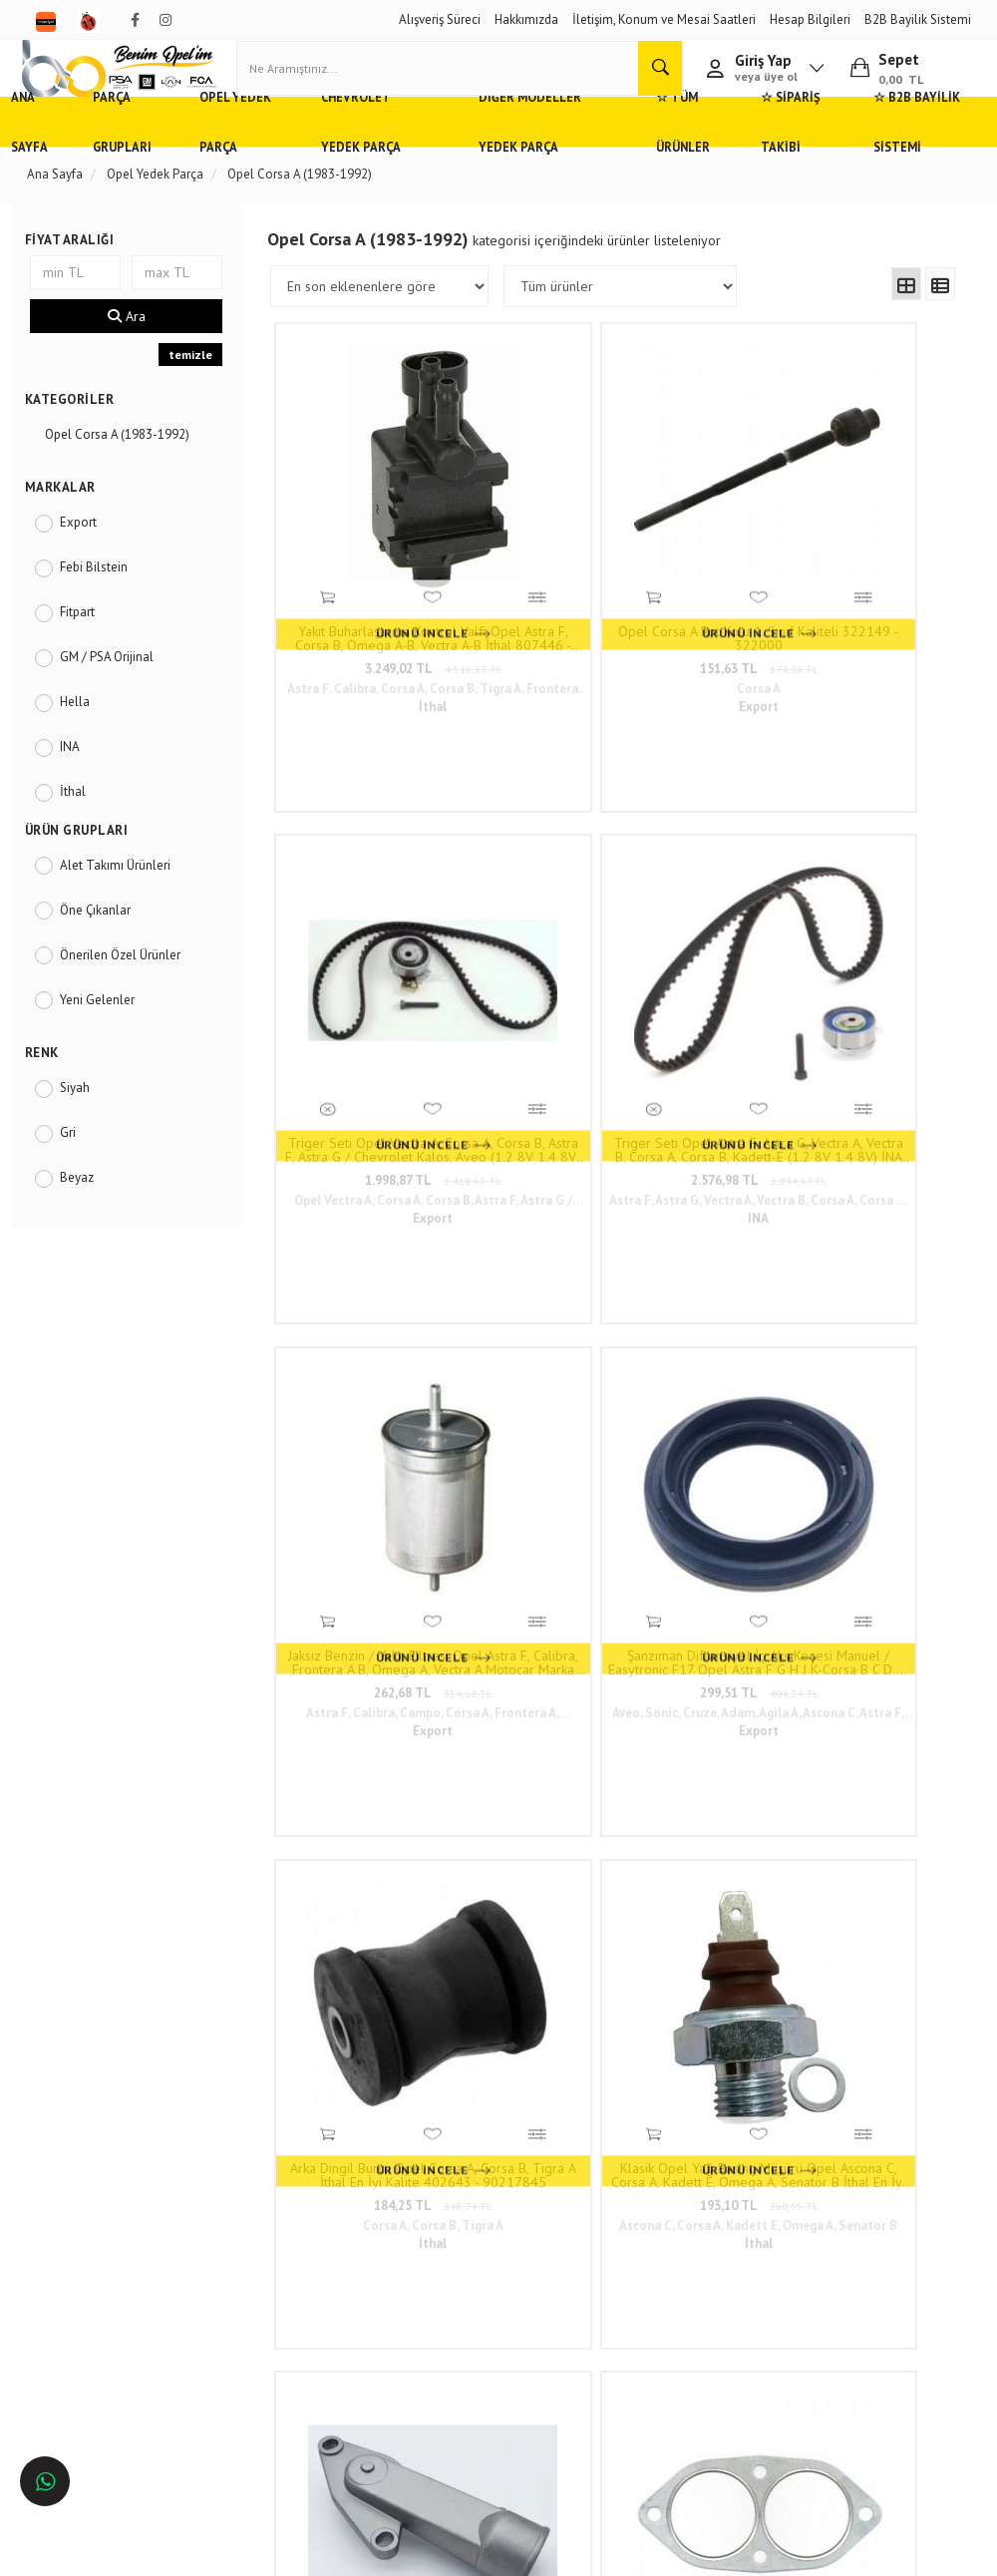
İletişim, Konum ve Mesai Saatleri (664, 19)
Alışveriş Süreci (440, 19)
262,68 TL (362, 910)
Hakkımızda (526, 19)
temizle (197, 397)
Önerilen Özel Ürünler (132, 997)
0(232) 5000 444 (451, 2229)
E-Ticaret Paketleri (489, 2551)
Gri (80, 1175)
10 (727, 1386)
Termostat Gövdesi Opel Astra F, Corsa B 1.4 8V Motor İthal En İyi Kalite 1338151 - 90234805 (361, 1210)
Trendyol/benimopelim (460, 2357)
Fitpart (89, 654)
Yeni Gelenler (109, 1042)
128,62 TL (531, 1240)
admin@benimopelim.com (455, 2317)
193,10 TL (872, 910)
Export (90, 564)
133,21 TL (872, 1240)
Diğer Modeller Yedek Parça (540, 164)
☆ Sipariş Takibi (778, 164)
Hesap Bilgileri (810, 19)
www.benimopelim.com (618, 1627)
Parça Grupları (148, 164)
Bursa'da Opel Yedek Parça (114, 2270)
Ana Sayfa (59, 164)
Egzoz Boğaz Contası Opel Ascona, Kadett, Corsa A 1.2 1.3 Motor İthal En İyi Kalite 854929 (532, 1210)
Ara (136, 359)
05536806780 (440, 2269)
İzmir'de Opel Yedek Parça (112, 2329)
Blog (223, 2281)
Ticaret (398, 2551)
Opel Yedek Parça (257, 164)
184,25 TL (702, 910)
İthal (85, 834)
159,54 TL (702, 1240)
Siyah (87, 1130)
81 (796, 1386)
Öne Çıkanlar (107, 952)
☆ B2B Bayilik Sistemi (893, 164)
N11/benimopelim (448, 2390)
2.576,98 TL (872, 579)
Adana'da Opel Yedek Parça (116, 2211)
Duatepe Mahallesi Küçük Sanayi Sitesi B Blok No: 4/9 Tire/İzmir (464, 2182)
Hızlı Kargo (240, 2163)
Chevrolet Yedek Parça (387, 164)
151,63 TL (531, 579)
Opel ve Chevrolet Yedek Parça (108, 2173)
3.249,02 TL (361, 579)
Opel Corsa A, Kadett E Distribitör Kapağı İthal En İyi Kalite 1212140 (702, 1210)
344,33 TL (362, 1240)
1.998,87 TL (702, 579)
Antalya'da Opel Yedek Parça (119, 2299)
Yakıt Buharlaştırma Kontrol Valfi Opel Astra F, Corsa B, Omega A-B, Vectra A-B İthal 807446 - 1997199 (361, 549)
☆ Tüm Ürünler (668, 164)
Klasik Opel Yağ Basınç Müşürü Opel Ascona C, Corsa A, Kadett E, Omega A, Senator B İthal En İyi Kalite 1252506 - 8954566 (872, 880)
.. (761, 1386)
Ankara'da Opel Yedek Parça (117, 2240)
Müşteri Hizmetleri (260, 2192)
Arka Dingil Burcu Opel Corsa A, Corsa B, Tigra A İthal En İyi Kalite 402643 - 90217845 (702, 880)
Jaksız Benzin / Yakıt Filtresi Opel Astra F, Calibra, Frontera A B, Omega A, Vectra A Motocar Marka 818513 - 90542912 (361, 880)
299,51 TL (531, 910)
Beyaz (89, 1220)
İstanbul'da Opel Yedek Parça (121, 2359)
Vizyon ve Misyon (258, 2251)
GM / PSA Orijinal (119, 699)
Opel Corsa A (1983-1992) (129, 477)
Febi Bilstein (106, 609)
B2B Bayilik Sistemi (917, 19)
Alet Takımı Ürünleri (127, 908)
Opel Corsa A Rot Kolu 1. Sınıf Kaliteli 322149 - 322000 (532, 549)
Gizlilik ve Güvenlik (263, 2222)
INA (82, 789)
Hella (87, 744)
